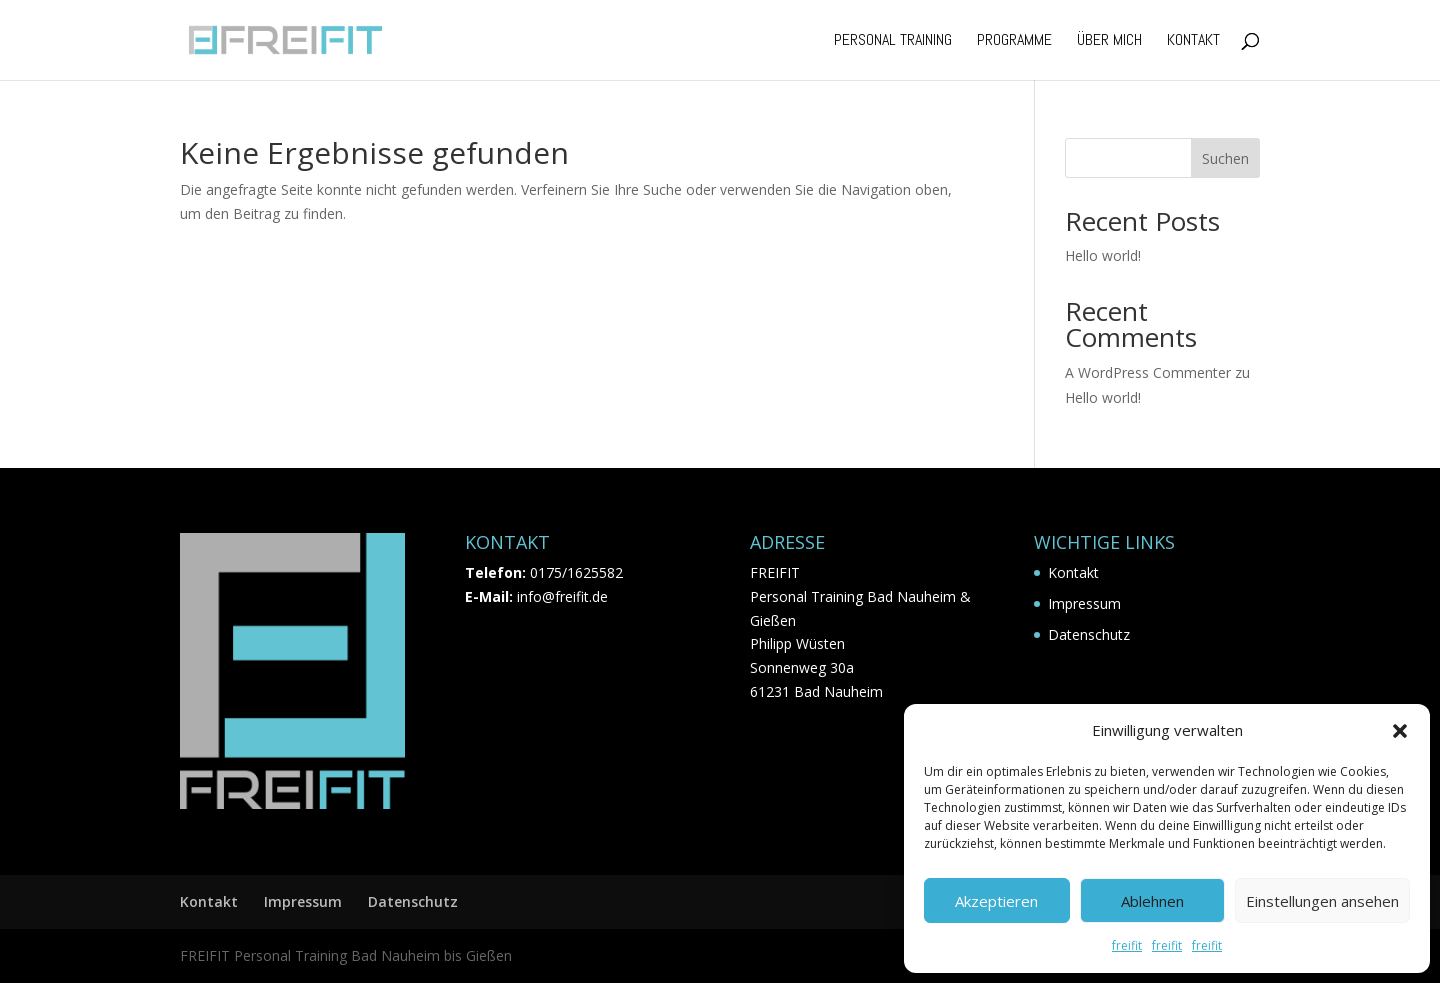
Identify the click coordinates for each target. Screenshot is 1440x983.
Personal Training (893, 41)
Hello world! (1103, 255)
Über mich (1109, 41)
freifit (1127, 945)
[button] (1400, 731)
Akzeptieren (996, 901)
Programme (1014, 41)
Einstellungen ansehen (1322, 901)
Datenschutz (1089, 634)
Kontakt (1193, 41)
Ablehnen (1152, 901)
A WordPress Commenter (1148, 372)
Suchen (1225, 158)
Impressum (1084, 603)
